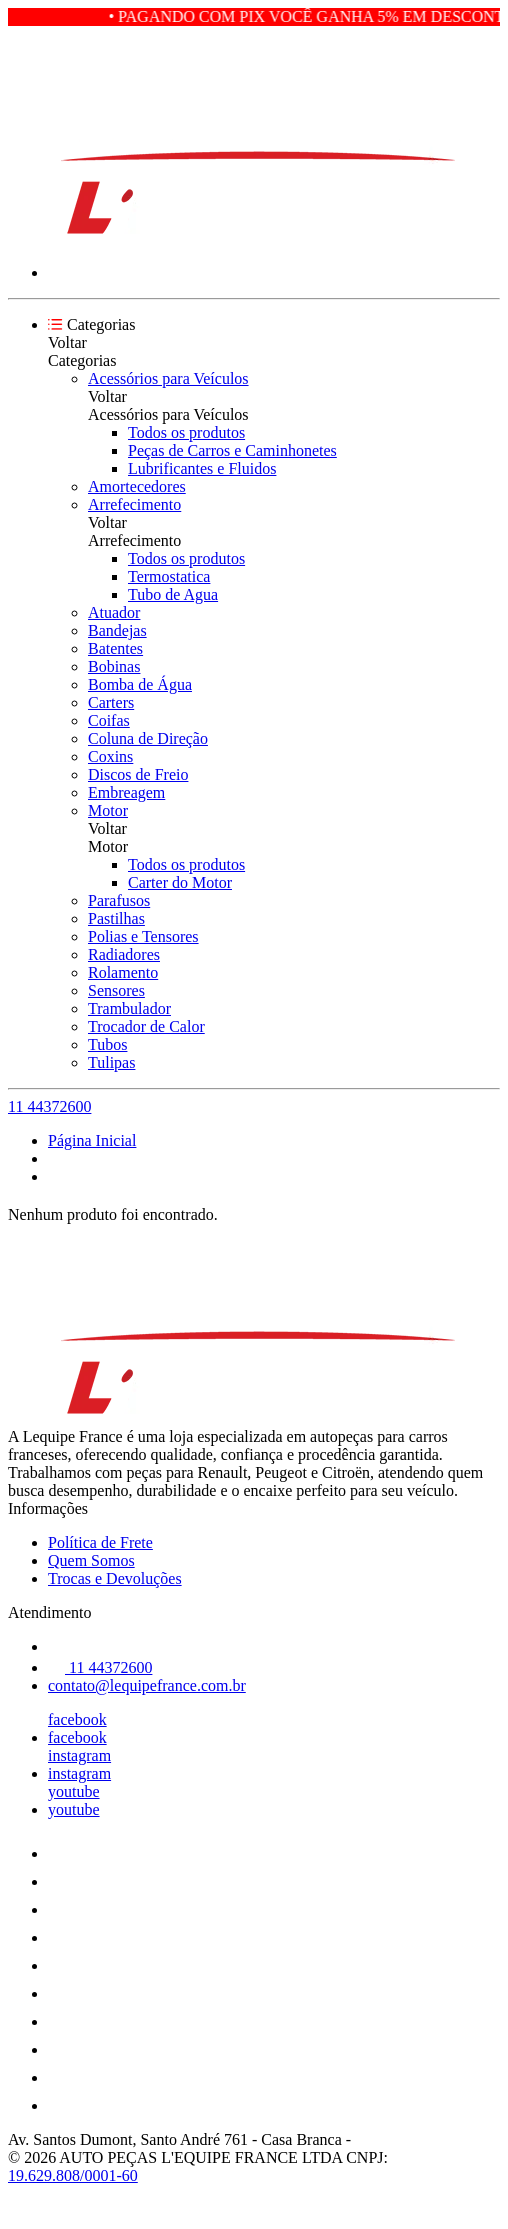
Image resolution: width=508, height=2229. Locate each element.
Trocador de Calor (146, 1026)
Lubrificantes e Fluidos (202, 468)
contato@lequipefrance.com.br (147, 1685)
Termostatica (169, 576)
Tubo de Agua (173, 594)
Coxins (110, 756)
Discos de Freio (138, 774)
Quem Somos (91, 1560)
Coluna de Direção (148, 738)
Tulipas (111, 1062)
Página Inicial (92, 1140)
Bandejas (117, 630)
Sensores (116, 990)
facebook (77, 1719)
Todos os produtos (186, 432)
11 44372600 (49, 1106)
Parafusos (119, 900)
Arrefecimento (134, 504)
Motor (108, 810)
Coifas (109, 720)
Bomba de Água (140, 684)
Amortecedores (137, 486)
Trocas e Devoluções (115, 1578)
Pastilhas (116, 918)
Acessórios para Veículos (168, 378)
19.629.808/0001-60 (73, 2175)
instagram (79, 1755)
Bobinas (114, 666)
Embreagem (126, 792)
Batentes (115, 648)
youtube (74, 1791)
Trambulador (129, 1008)
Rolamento (123, 972)
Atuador (114, 612)
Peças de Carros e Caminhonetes (232, 450)
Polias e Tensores (143, 936)
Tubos (107, 1044)
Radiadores (124, 954)
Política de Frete (100, 1542)
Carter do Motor (180, 882)
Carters (111, 702)
